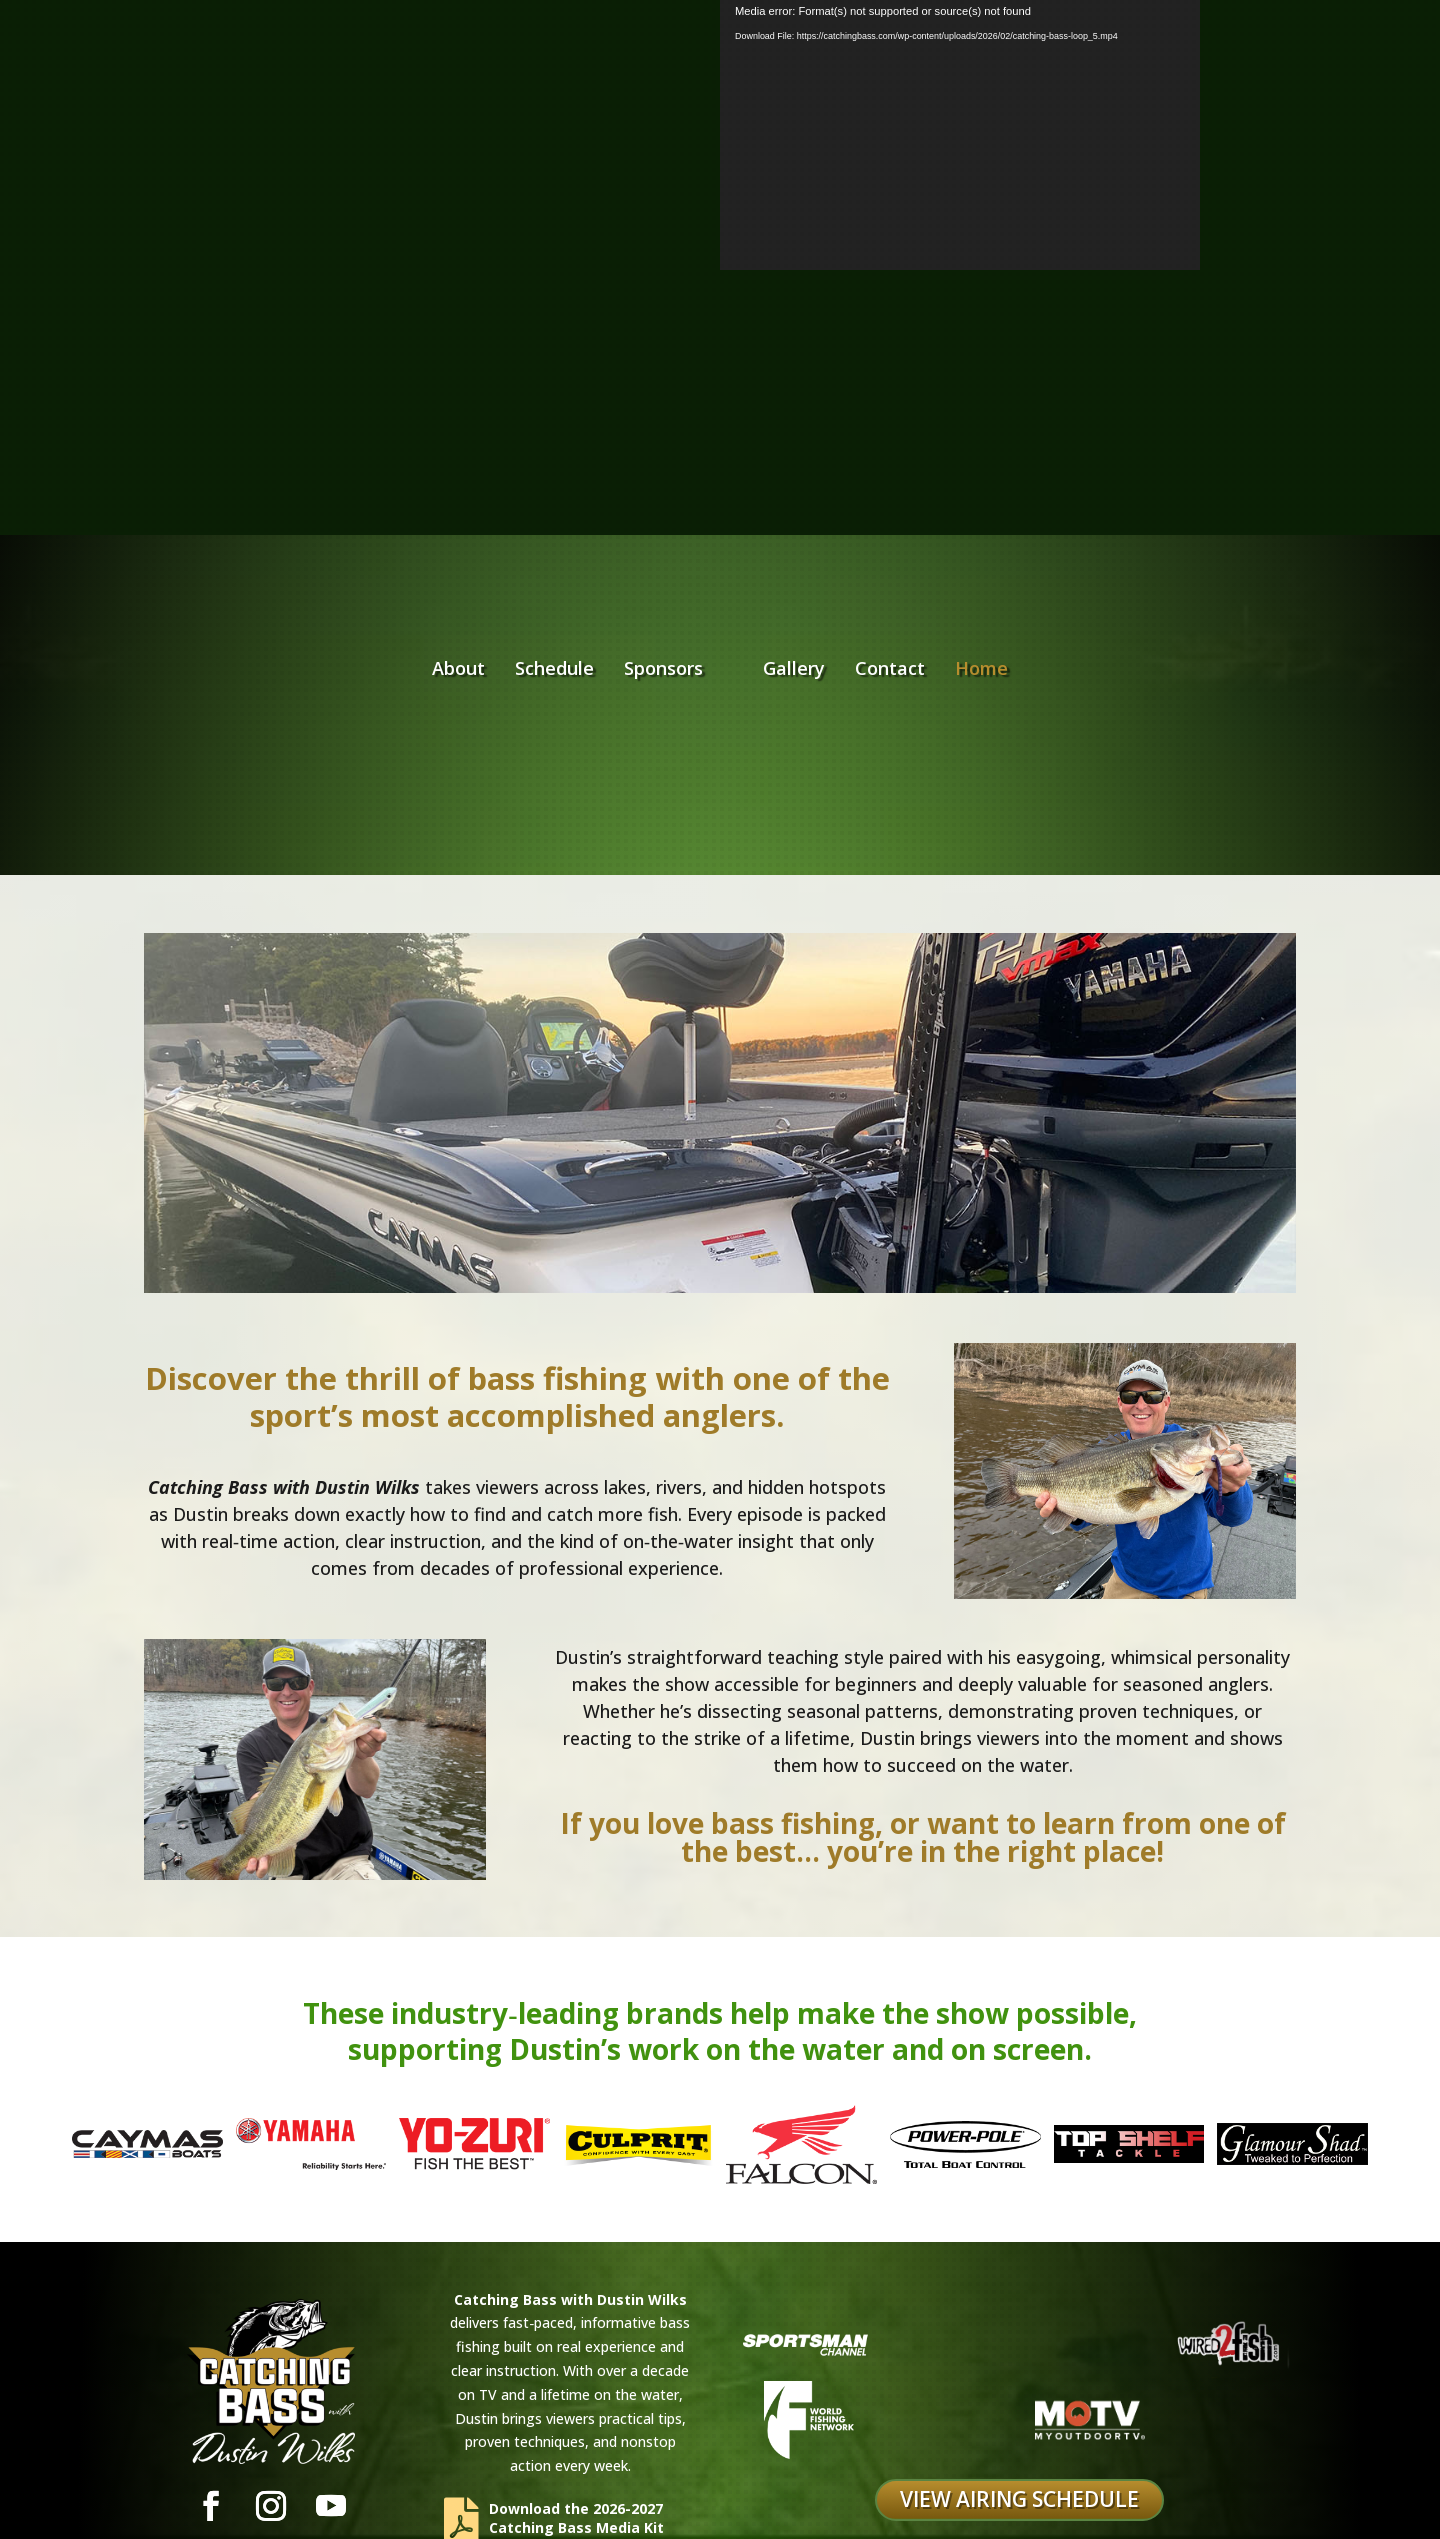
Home (1109, 613)
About (330, 613)
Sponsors (535, 613)
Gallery (922, 613)
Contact (1018, 613)
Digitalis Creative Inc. (954, 2505)
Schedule (426, 613)
